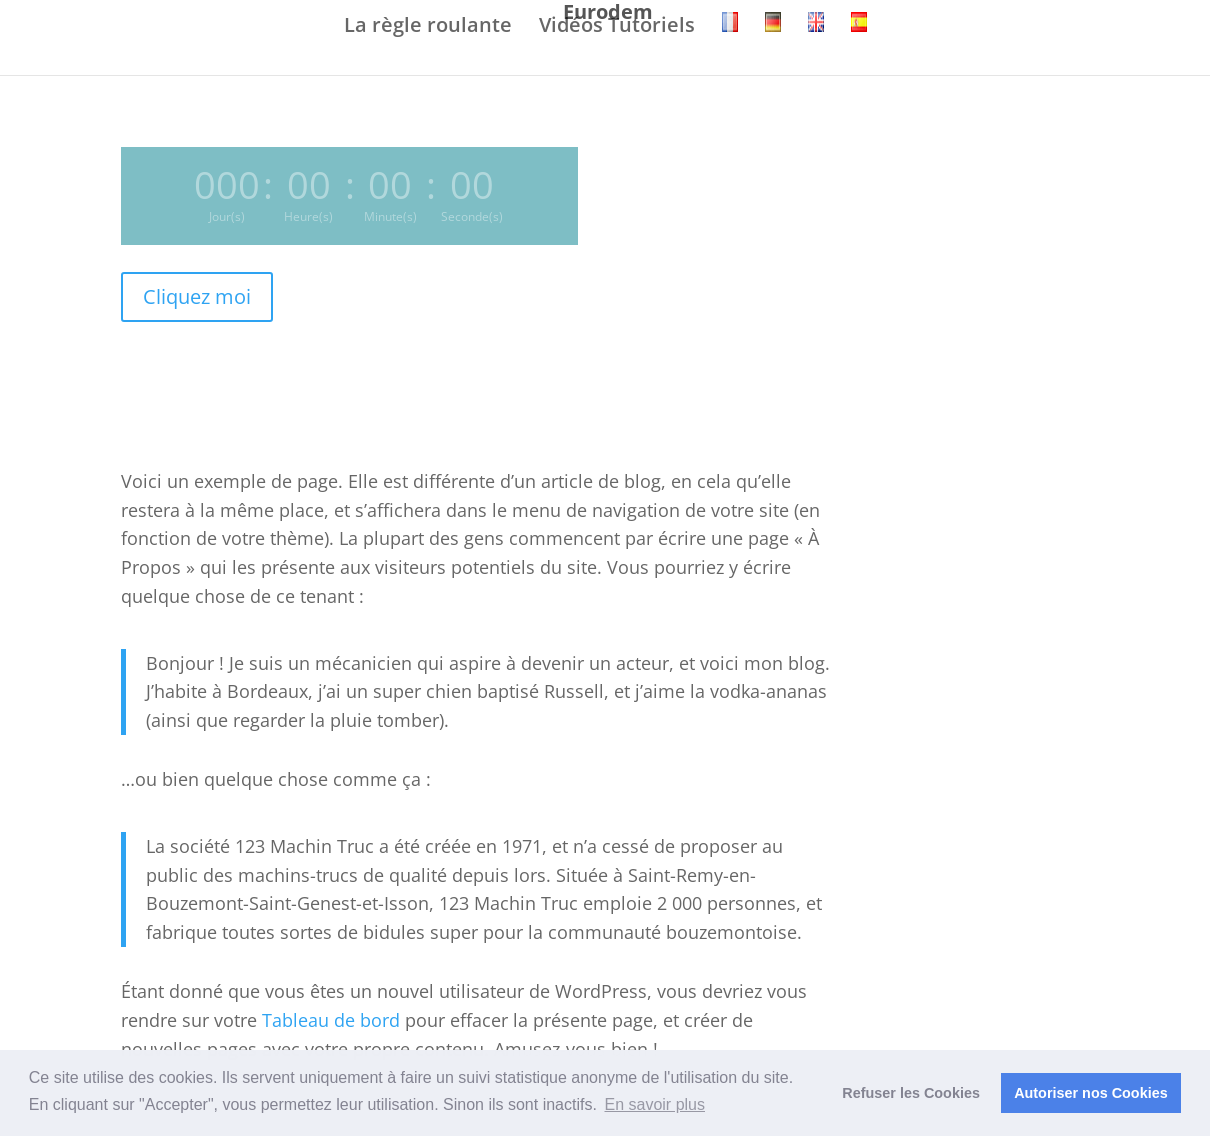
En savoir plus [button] (655, 1104)
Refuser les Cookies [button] (911, 1093)
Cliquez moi (197, 296)
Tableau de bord (331, 1020)
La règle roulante (428, 26)
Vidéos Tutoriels (617, 26)
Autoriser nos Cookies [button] (1091, 1093)
